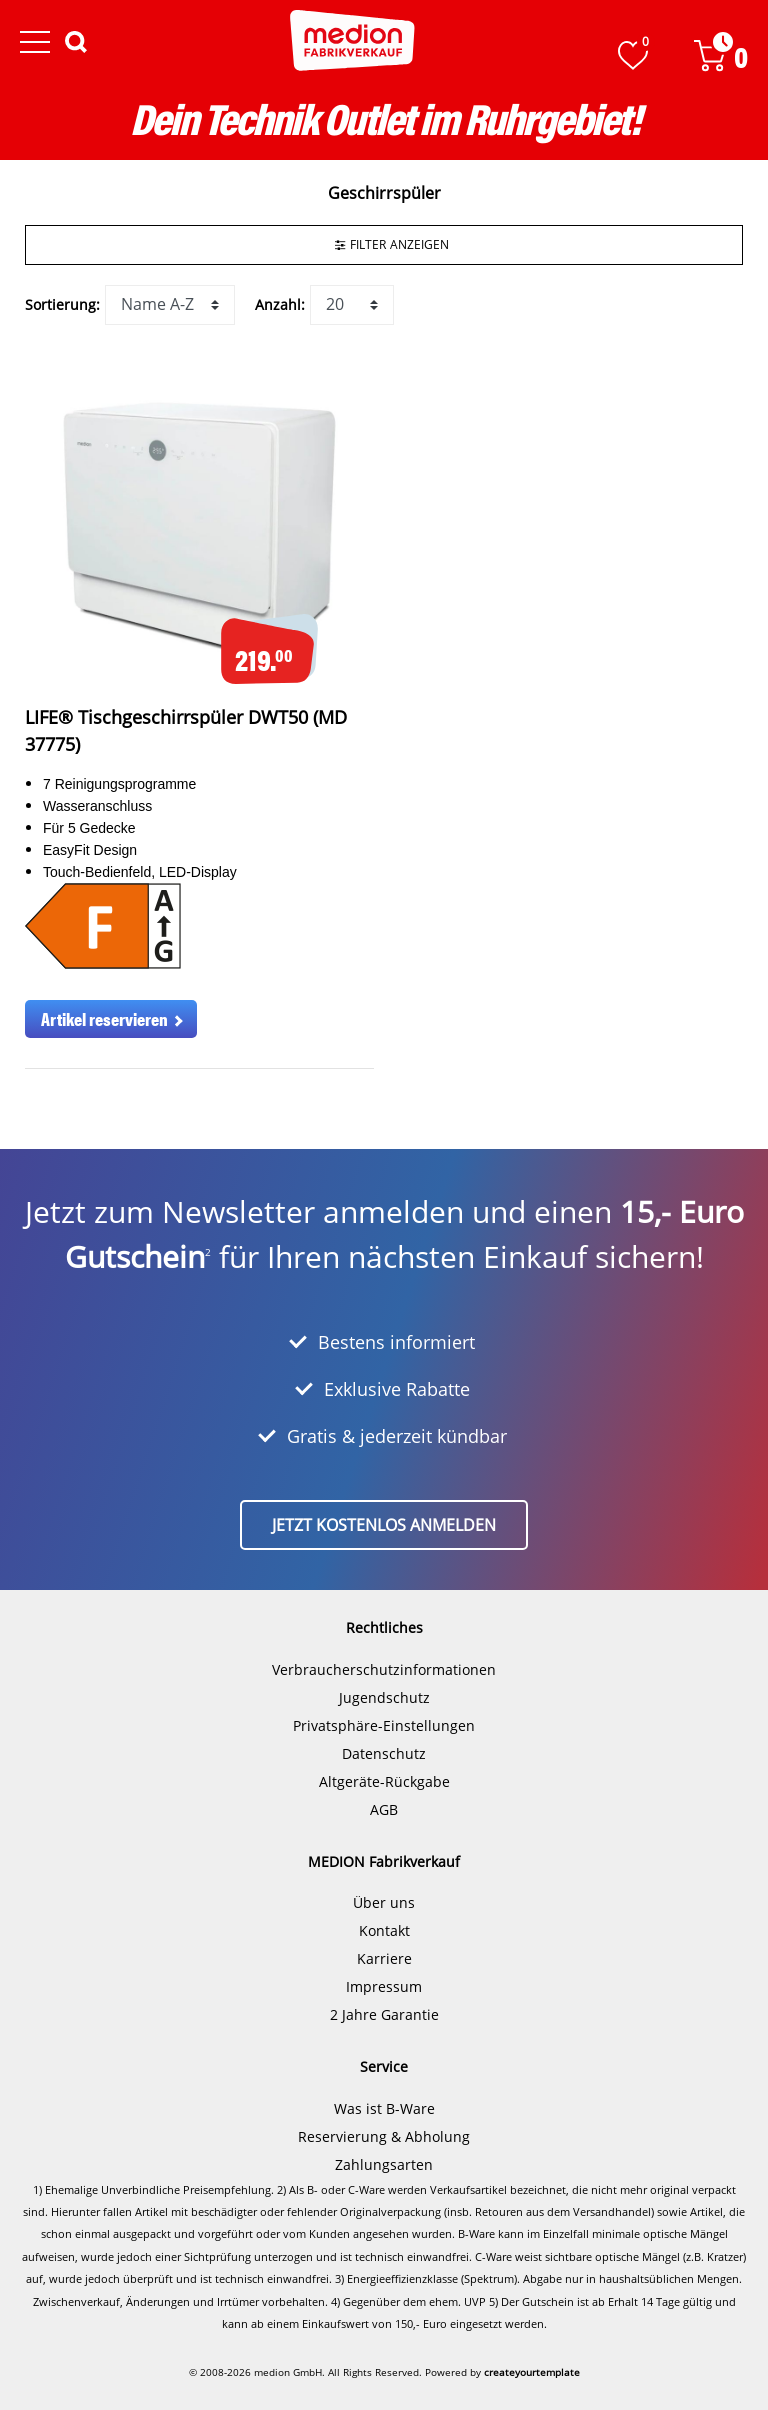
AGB (384, 1809)
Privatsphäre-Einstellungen (384, 1725)
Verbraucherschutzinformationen (384, 1669)
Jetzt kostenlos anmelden (384, 1525)
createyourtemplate (532, 2372)
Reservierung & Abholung (384, 2136)
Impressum (384, 1986)
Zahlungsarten (384, 2164)
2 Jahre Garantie (384, 2014)
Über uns (384, 1902)
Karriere (384, 1958)
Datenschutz (384, 1753)
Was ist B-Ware (384, 2108)
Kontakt (384, 1930)
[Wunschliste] (633, 55)
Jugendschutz (384, 1697)
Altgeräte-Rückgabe (384, 1781)
